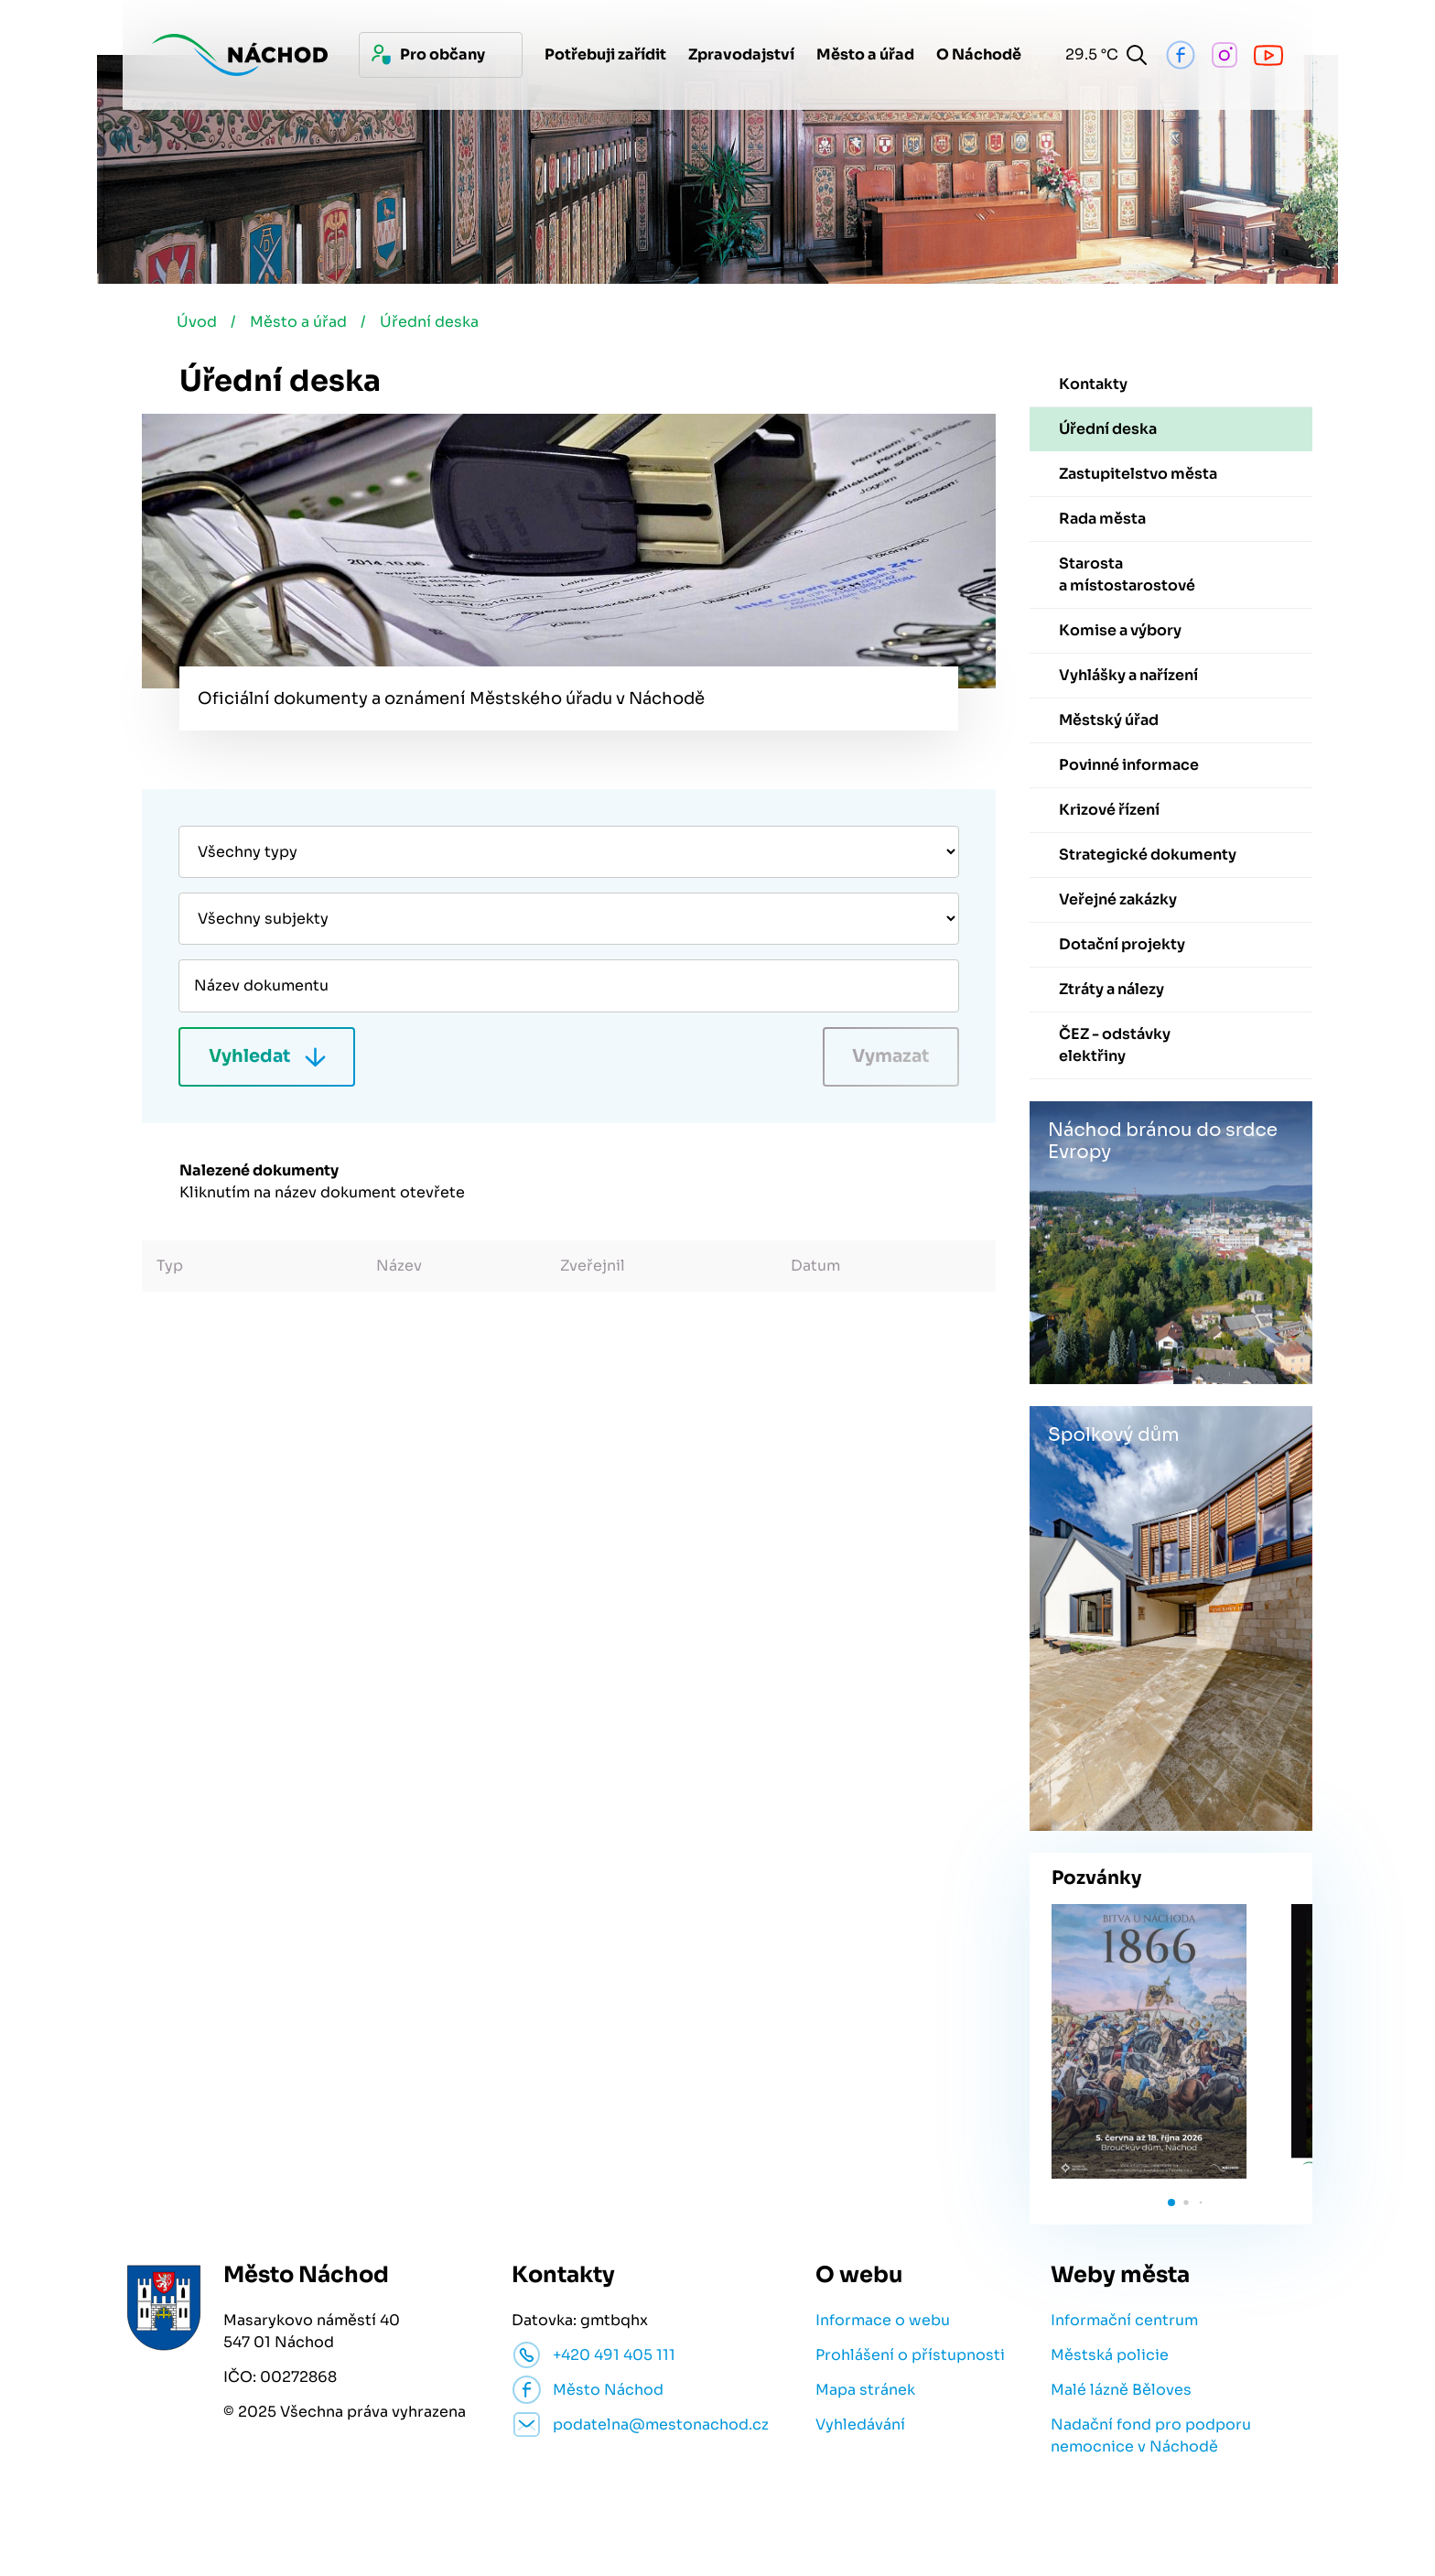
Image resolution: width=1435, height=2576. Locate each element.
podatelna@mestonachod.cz (661, 2426)
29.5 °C (1086, 54)
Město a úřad (302, 323)
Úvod (199, 323)
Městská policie (1110, 2356)
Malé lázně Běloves (1121, 2391)
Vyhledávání (860, 2426)
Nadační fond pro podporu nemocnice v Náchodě (1151, 2437)
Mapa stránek (865, 2391)
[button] (1171, 2204)
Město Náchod (608, 2391)
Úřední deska (435, 323)
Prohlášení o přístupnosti (910, 2356)
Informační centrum (1124, 2322)
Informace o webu (882, 2322)
